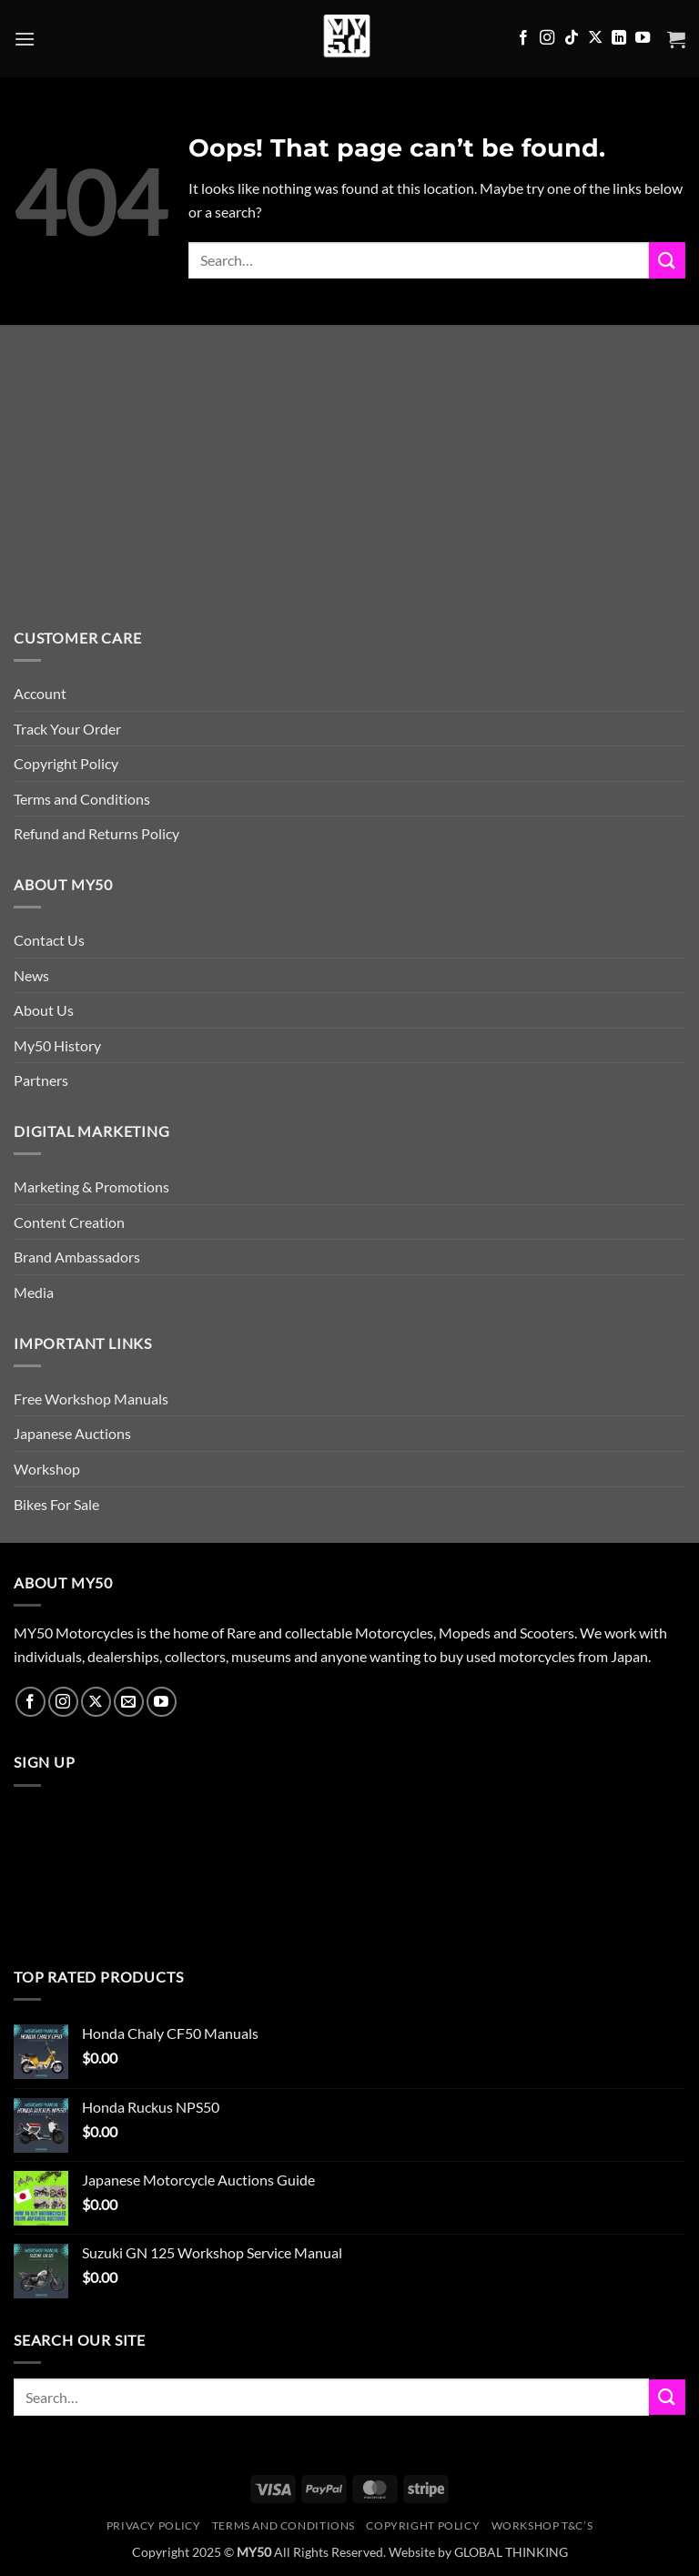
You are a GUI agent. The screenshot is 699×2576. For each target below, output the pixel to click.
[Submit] (667, 260)
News (31, 975)
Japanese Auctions (72, 1433)
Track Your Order (67, 728)
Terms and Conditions (82, 798)
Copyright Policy (66, 763)
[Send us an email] (129, 1702)
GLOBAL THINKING (511, 2552)
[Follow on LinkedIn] (619, 38)
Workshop (47, 1468)
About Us (44, 1010)
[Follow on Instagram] (547, 38)
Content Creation (69, 1222)
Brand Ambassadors (77, 1256)
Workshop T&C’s (542, 2525)
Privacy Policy (153, 2525)
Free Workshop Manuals (91, 1398)
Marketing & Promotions (91, 1186)
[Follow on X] (595, 38)
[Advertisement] (349, 489)
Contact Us (49, 939)
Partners (41, 1080)
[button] (24, 38)
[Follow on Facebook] (523, 38)
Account (40, 693)
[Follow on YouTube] (642, 38)
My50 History (57, 1045)
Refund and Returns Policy (96, 833)
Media (34, 1292)
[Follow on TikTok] (571, 38)
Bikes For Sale (56, 1504)
